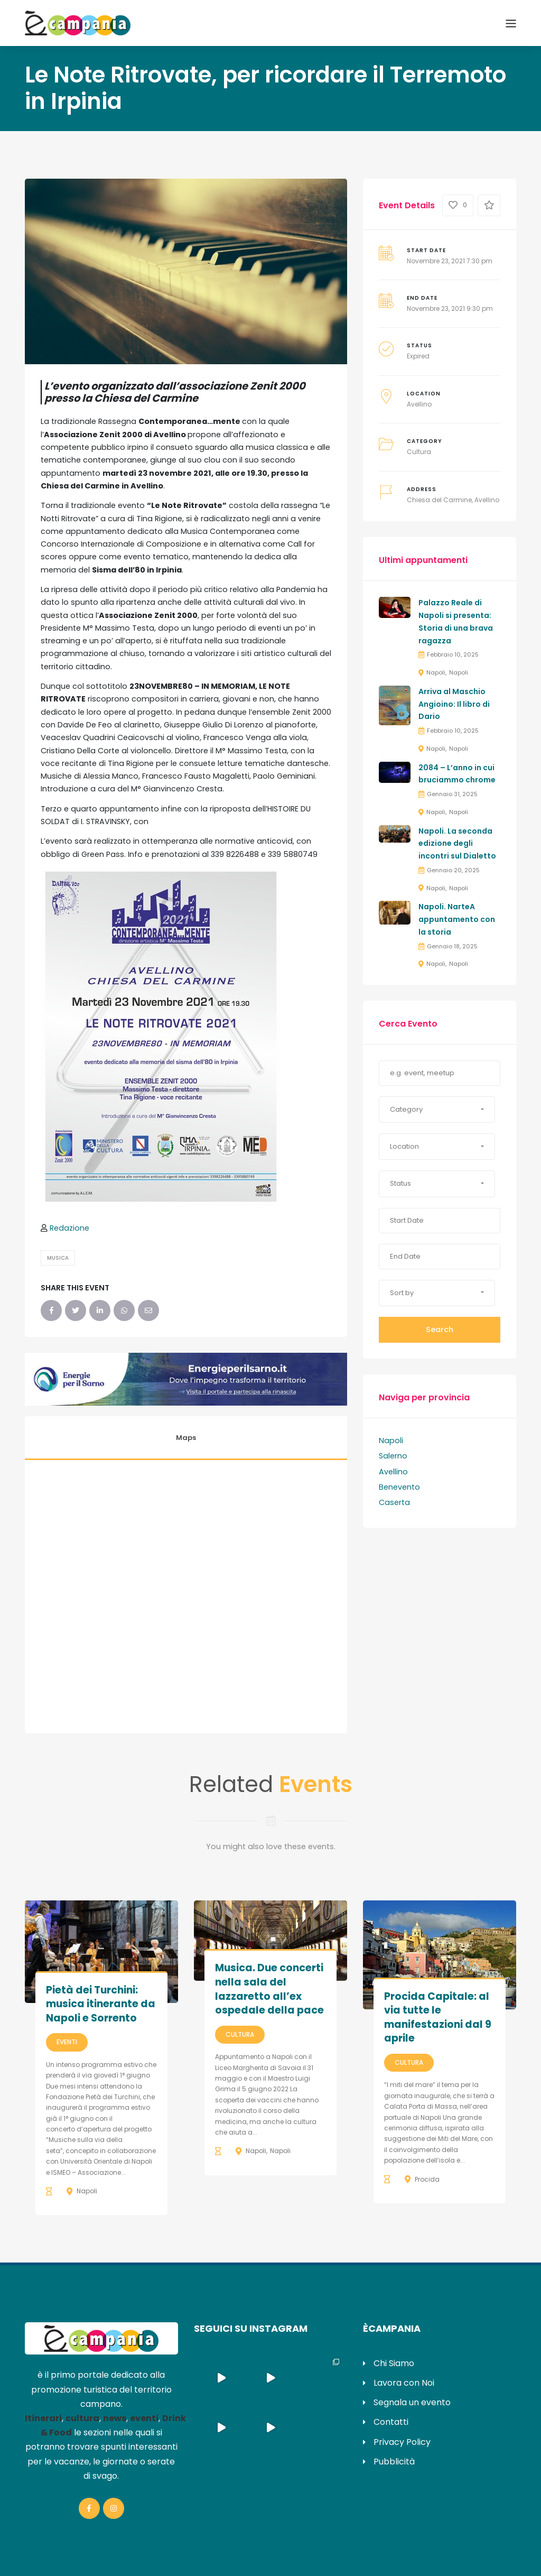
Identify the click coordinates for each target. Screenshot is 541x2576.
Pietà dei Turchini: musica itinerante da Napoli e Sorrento (100, 2004)
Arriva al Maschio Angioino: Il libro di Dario (454, 704)
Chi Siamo (394, 2363)
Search (439, 1329)
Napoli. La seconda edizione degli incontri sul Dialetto (457, 844)
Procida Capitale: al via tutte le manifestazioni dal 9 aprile (437, 2017)
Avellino (419, 404)
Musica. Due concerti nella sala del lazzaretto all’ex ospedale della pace (269, 1989)
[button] (437, 1109)
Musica (58, 1257)
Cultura (419, 451)
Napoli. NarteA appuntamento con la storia (456, 919)
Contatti (391, 2422)
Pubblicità (394, 2461)
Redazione (69, 1228)
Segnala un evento (412, 2402)
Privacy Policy (402, 2442)
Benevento (399, 1487)
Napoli (435, 672)
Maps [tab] (186, 1438)
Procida (427, 2179)
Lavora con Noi (404, 2383)
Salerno (393, 1456)
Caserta (394, 1502)
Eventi (67, 2041)
